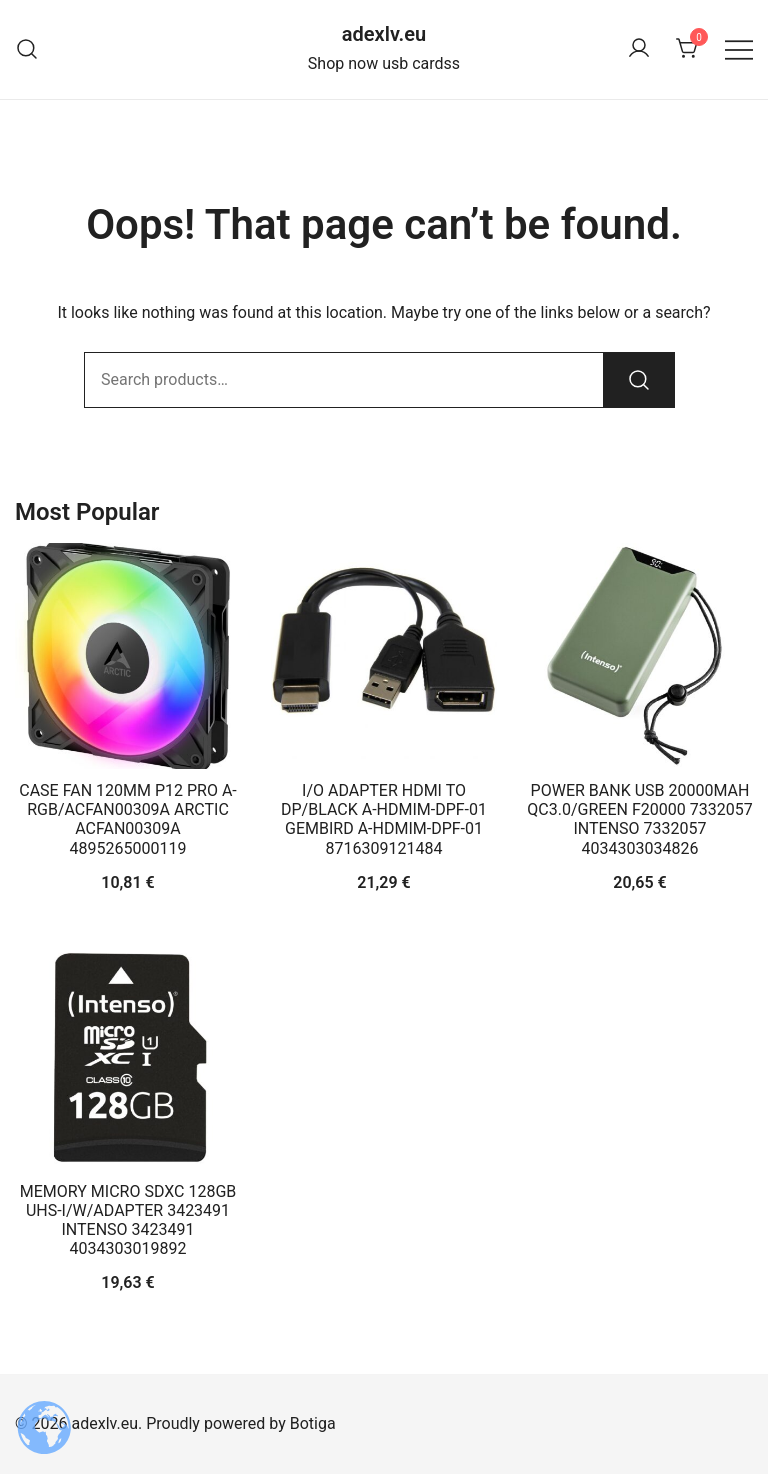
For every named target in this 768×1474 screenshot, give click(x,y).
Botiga (313, 1423)
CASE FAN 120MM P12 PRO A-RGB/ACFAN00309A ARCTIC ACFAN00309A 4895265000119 (127, 819)
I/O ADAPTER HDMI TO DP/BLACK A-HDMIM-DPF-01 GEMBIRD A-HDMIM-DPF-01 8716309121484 (384, 819)
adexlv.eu (384, 34)
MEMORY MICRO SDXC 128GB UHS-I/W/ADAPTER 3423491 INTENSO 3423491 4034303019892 (128, 1220)
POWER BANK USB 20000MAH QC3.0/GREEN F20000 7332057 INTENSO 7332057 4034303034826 (639, 819)
